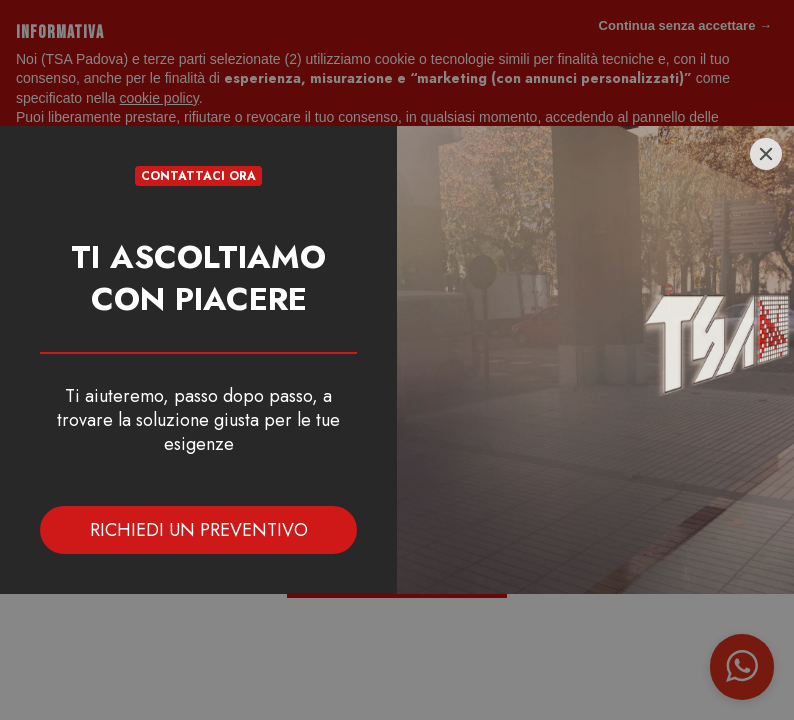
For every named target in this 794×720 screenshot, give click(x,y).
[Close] (766, 154)
